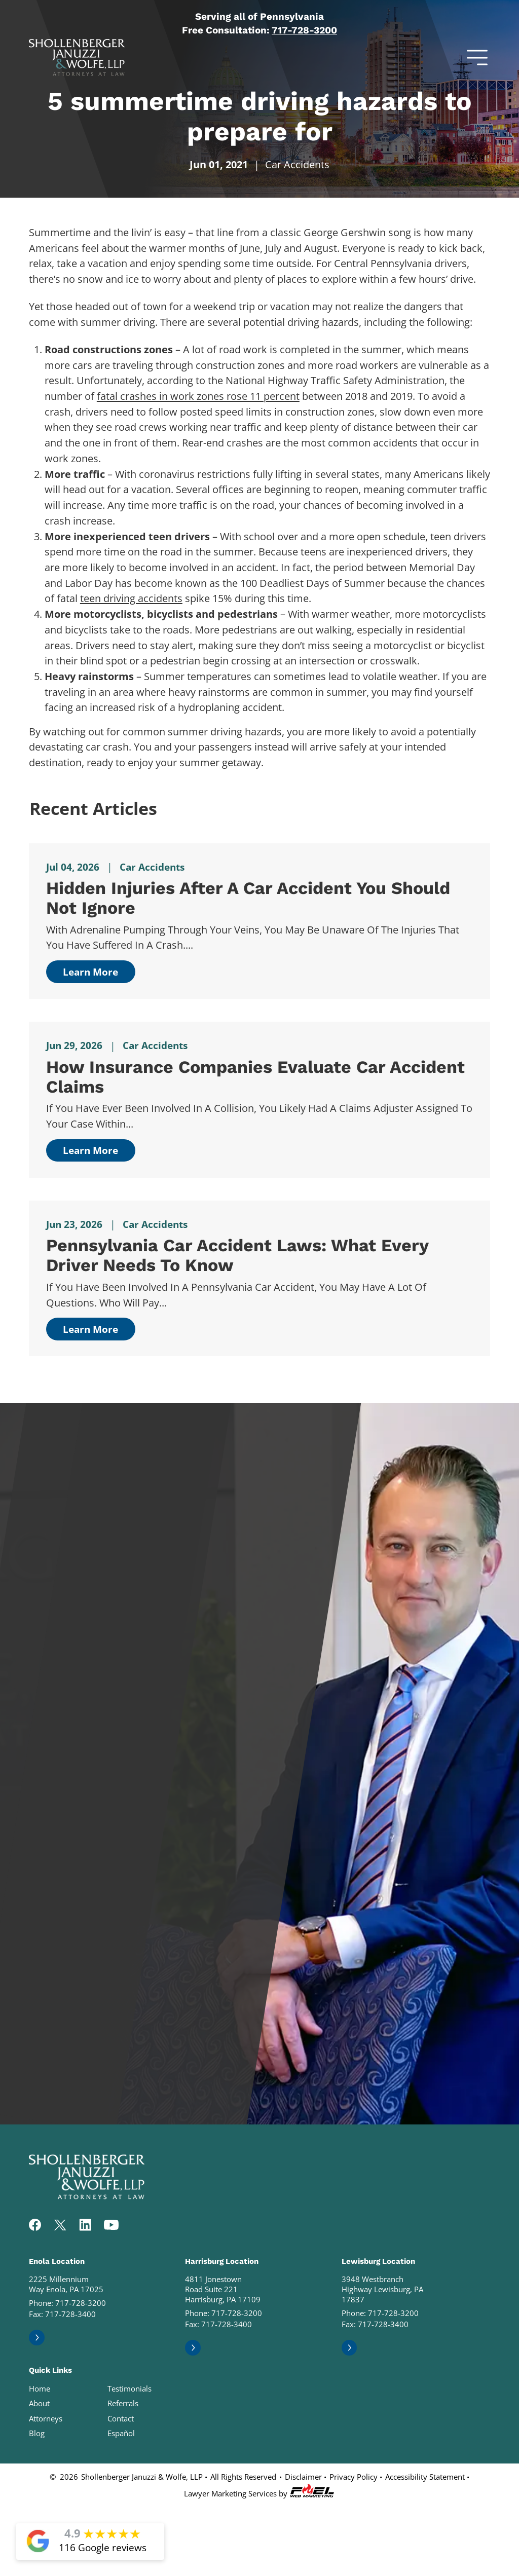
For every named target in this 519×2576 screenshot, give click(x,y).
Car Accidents (297, 164)
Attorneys (45, 2418)
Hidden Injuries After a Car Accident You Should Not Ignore (248, 898)
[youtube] (111, 2226)
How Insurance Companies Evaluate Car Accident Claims (255, 1077)
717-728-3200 (304, 30)
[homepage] (86, 2196)
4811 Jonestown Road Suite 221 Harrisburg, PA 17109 (223, 2289)
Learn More (90, 971)
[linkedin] (85, 2226)
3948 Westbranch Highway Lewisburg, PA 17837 (382, 2289)
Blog (37, 2433)
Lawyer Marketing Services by (259, 2491)
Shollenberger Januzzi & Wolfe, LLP (142, 2477)
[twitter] (60, 2226)
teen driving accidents (131, 598)
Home (39, 2388)
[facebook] (35, 2226)
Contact (120, 2418)
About (39, 2403)
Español (121, 2433)
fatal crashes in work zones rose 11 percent (198, 396)
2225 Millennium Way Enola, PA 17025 (66, 2284)
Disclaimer (303, 2477)
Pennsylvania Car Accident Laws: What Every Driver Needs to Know (237, 1255)
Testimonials (129, 2388)
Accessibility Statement (425, 2477)
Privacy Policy (353, 2477)
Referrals (122, 2403)
